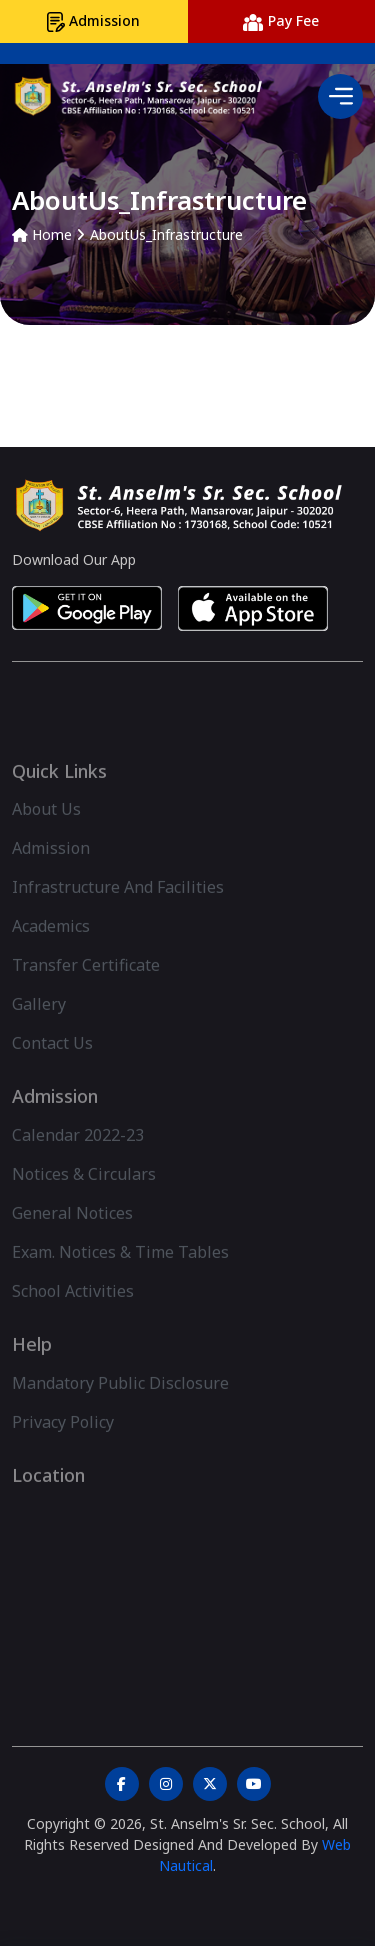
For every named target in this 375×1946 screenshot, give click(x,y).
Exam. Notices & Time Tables (120, 1276)
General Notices (72, 1237)
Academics (51, 951)
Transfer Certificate (86, 990)
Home (42, 234)
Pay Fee (281, 21)
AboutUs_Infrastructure (166, 234)
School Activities (73, 1315)
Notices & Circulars (84, 1198)
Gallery (39, 1029)
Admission (93, 22)
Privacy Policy (63, 1446)
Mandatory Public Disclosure (120, 1407)
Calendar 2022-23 (78, 1159)
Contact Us (52, 1068)
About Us (46, 834)
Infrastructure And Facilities (118, 912)
